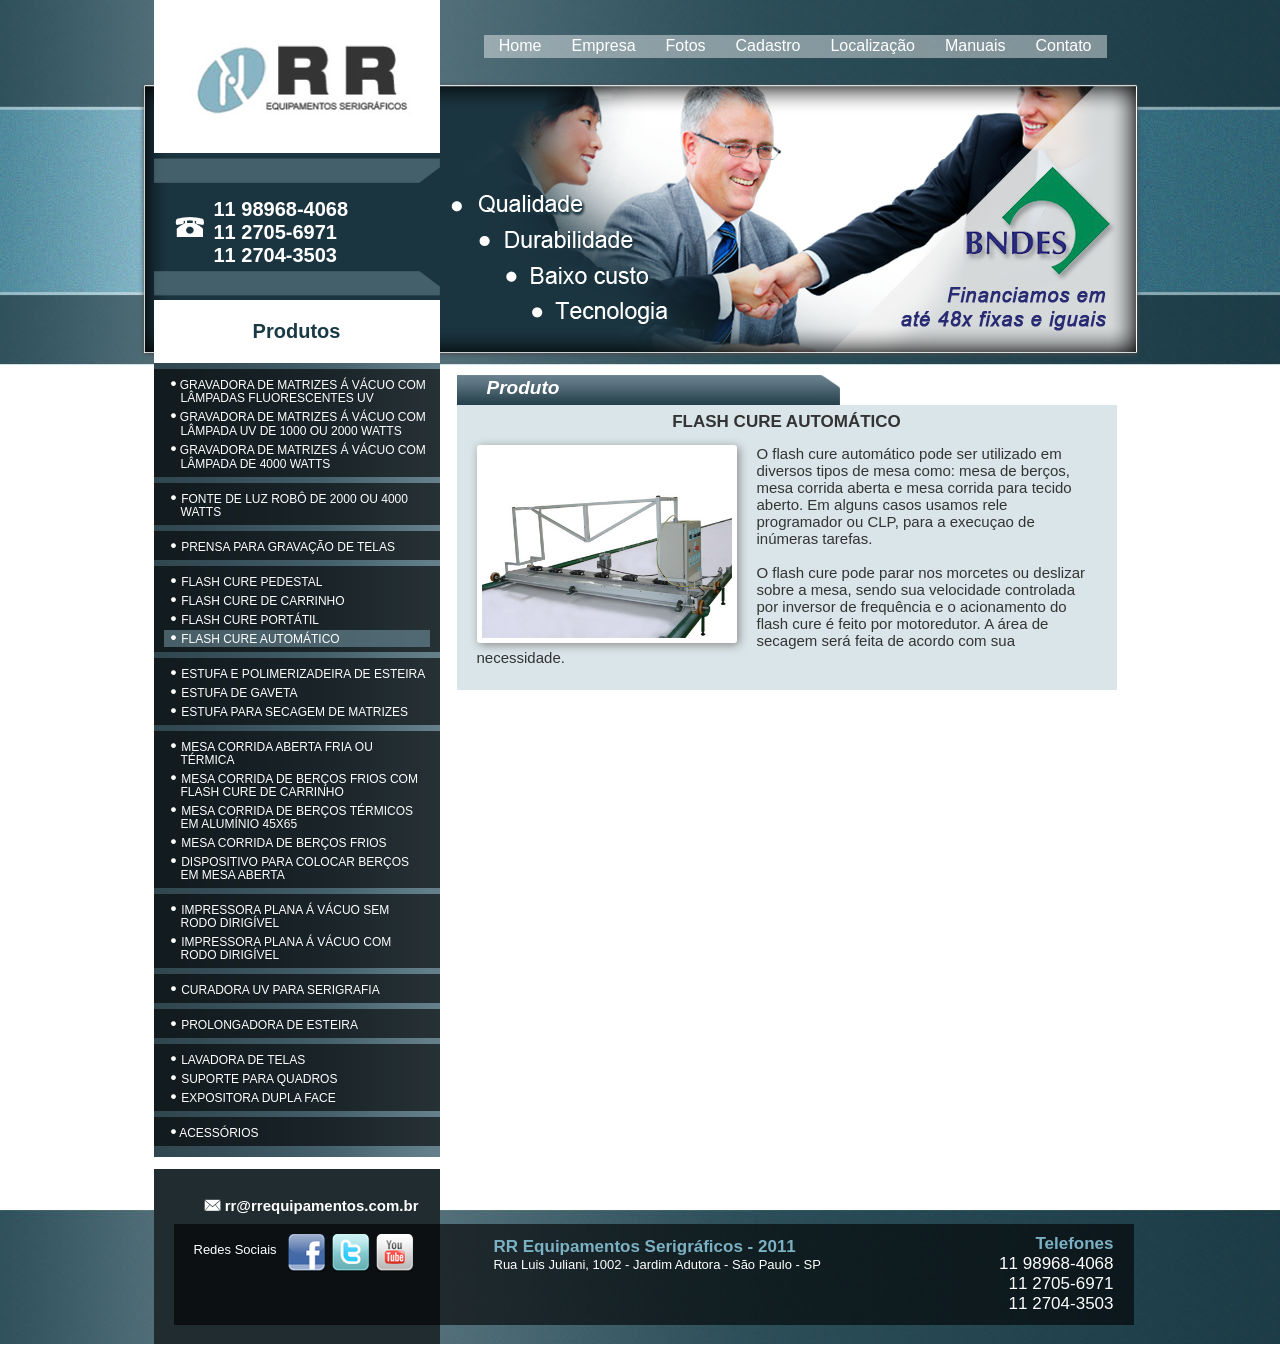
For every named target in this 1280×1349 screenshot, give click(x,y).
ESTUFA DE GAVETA (234, 693)
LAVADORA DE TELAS (238, 1060)
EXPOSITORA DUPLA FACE (253, 1098)
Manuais (975, 45)
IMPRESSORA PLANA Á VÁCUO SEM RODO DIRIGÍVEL (280, 916)
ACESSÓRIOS (215, 1133)
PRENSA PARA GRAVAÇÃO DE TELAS (283, 547)
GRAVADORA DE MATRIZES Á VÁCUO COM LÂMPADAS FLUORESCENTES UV (298, 391)
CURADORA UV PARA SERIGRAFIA (275, 990)
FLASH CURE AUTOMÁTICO (255, 639)
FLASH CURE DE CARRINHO (258, 601)
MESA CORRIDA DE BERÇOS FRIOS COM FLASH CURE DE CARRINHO (294, 785)
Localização (872, 45)
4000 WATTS (295, 464)
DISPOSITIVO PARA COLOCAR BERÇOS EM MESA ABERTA (290, 868)
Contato (1063, 45)
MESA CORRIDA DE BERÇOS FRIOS (279, 843)
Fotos (686, 45)
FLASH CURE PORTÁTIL (245, 620)
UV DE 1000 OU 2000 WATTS (321, 431)
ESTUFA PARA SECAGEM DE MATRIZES (290, 712)
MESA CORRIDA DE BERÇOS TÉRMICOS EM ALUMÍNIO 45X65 (292, 817)
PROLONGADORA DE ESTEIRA (264, 1025)
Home (520, 45)
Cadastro (768, 45)
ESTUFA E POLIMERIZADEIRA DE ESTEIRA (298, 674)
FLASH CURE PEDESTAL (247, 582)
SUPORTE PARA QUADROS (254, 1079)
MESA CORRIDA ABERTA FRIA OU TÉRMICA (272, 753)
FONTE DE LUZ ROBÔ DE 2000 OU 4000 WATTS (289, 505)
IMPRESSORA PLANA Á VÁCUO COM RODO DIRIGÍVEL (281, 948)
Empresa (604, 45)
